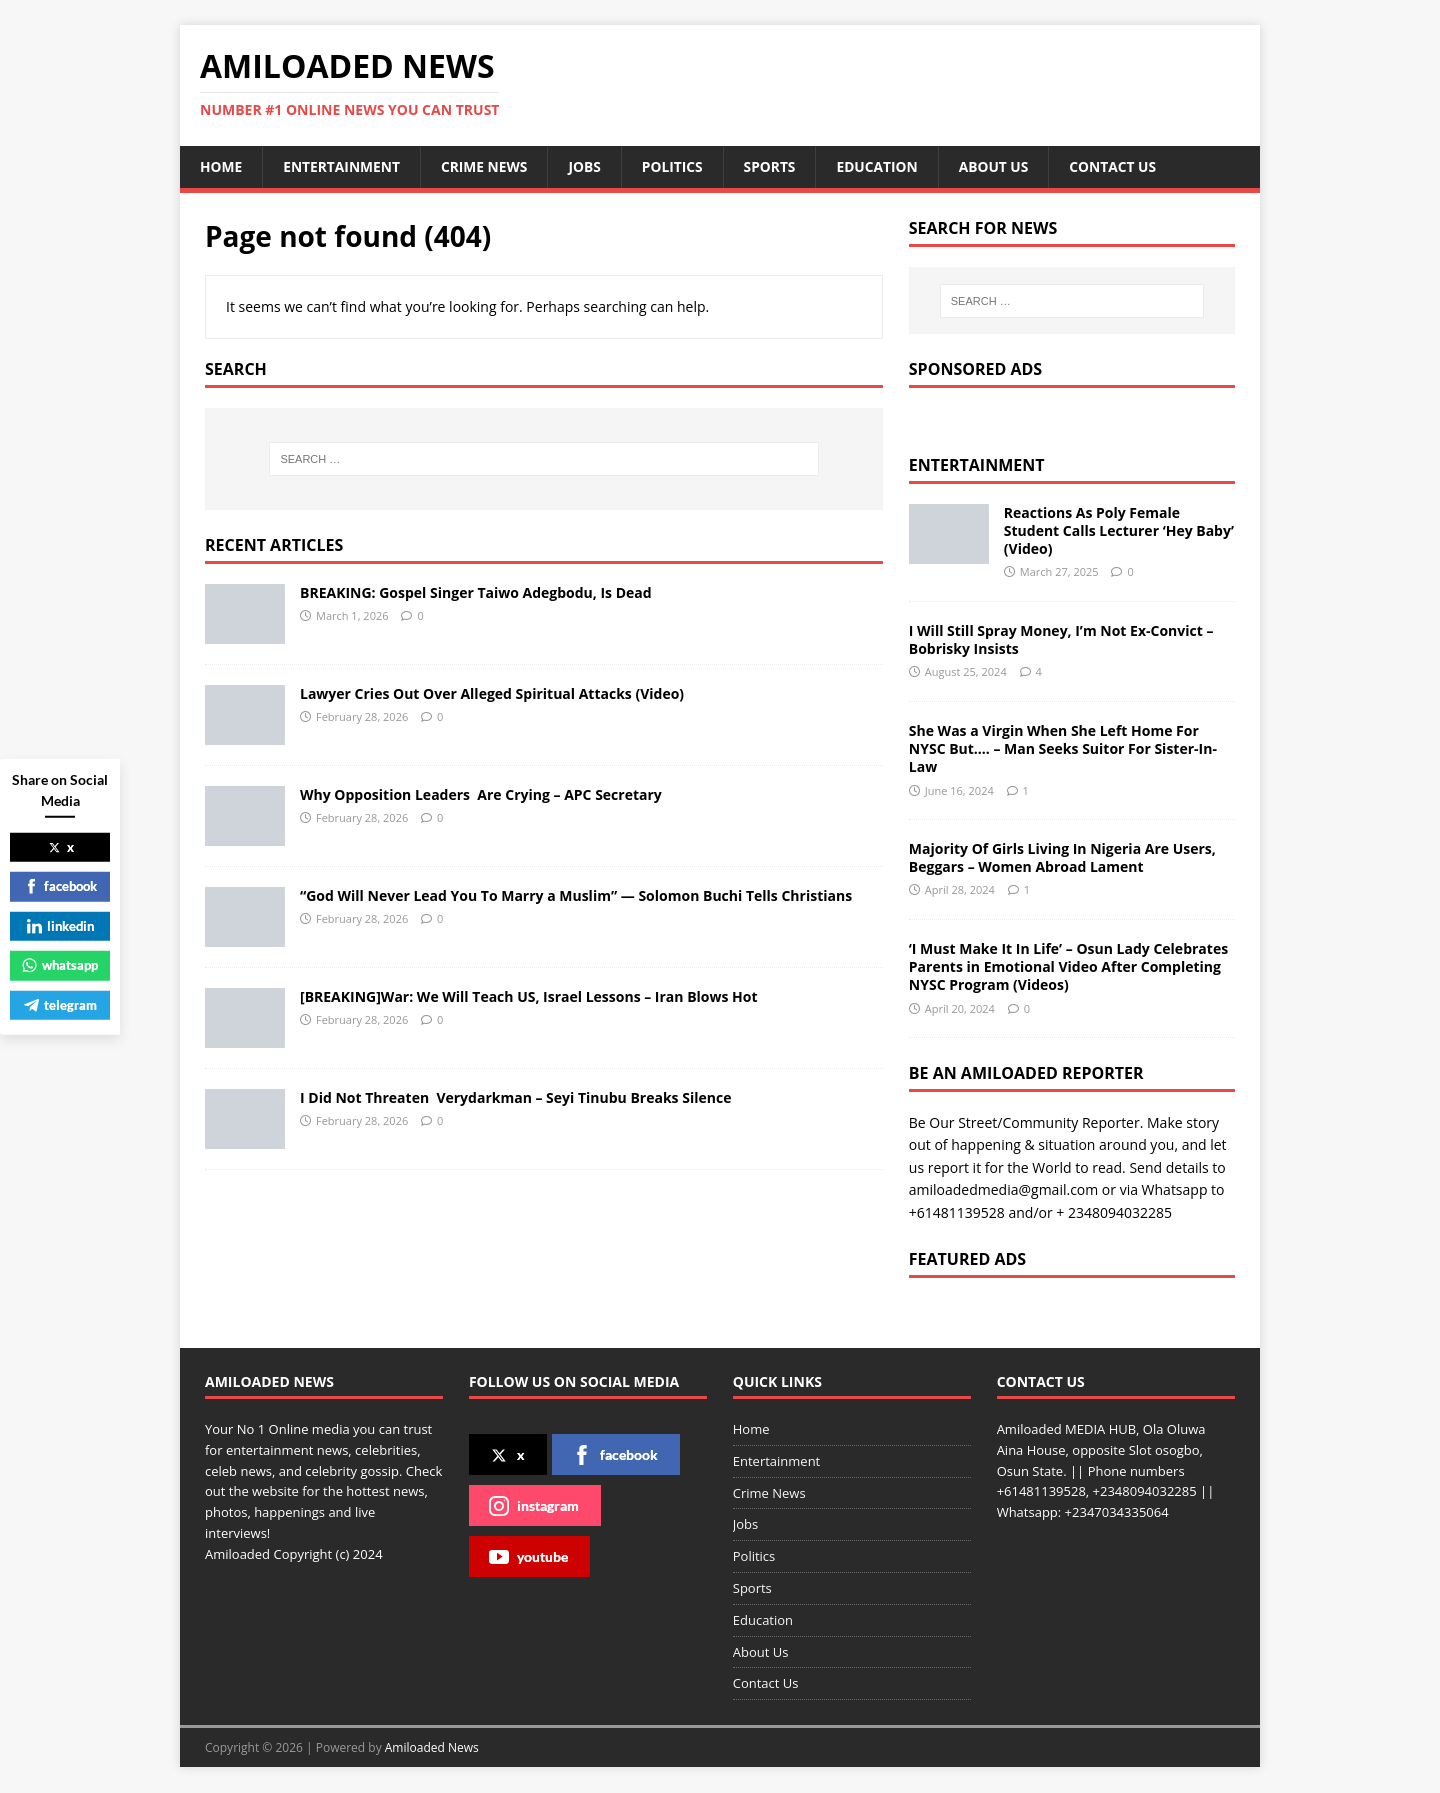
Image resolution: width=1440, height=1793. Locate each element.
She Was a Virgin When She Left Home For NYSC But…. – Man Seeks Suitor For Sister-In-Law (1063, 748)
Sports (775, 166)
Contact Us (1123, 166)
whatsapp (60, 965)
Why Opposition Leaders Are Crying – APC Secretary (481, 794)
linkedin (60, 925)
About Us (1002, 166)
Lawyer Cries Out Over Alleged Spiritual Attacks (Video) (492, 693)
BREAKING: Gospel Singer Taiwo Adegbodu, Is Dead (476, 592)
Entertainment (343, 166)
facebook (615, 1455)
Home (221, 166)
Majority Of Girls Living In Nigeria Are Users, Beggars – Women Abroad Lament (1062, 857)
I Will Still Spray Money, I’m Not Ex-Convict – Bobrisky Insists (1061, 639)
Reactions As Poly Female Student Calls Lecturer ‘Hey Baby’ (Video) (1119, 530)
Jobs (589, 166)
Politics (678, 166)
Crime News (488, 166)
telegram (60, 1004)
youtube (528, 1557)
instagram (534, 1506)
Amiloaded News (432, 1747)
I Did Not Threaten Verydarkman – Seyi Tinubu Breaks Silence (515, 1097)
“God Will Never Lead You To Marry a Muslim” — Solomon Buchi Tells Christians (576, 895)
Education (884, 166)
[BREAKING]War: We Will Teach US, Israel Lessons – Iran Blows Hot (529, 996)
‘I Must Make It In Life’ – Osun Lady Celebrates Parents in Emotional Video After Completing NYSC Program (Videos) (1068, 966)
